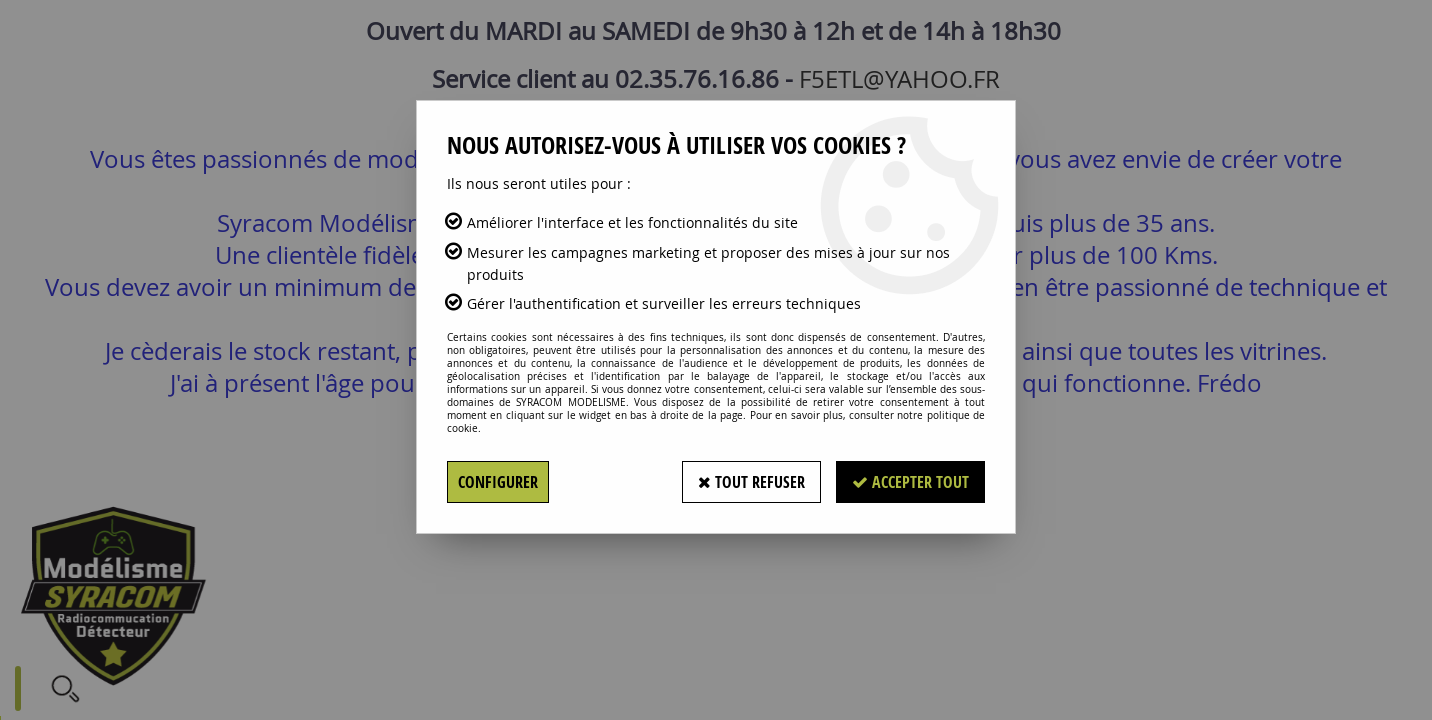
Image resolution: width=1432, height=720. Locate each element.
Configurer (498, 482)
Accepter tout (910, 482)
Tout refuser (751, 482)
